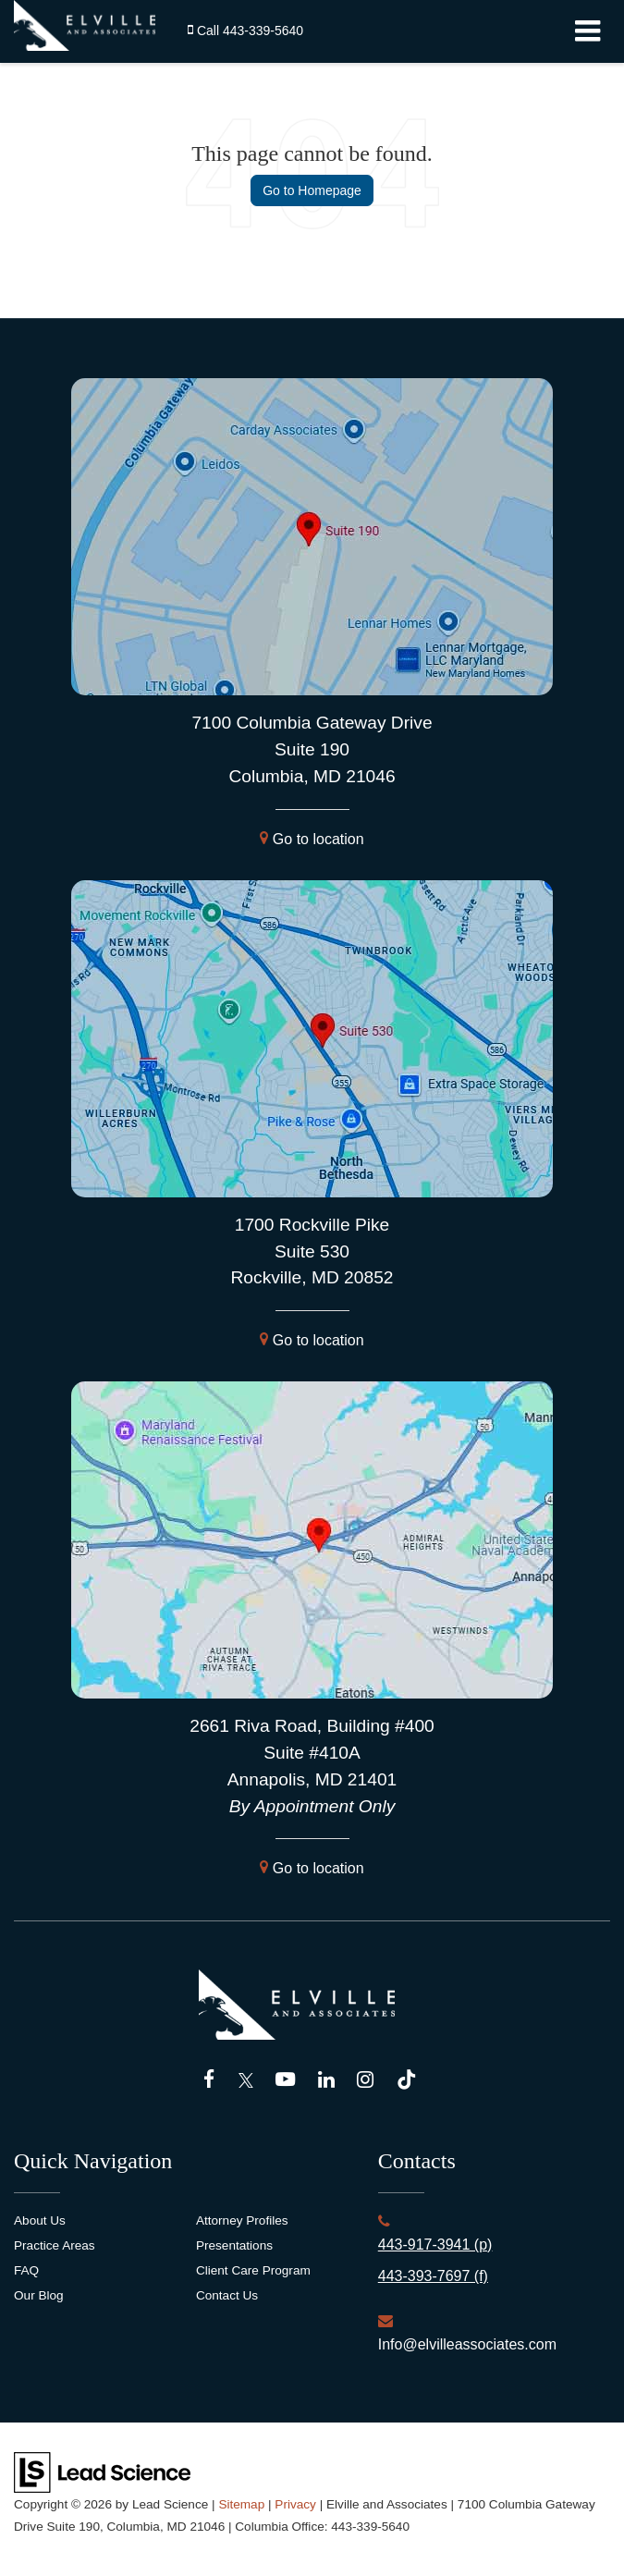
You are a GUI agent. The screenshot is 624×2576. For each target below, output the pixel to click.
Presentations (234, 2245)
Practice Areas (54, 2245)
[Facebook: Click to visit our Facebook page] (209, 2080)
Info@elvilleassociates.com (467, 2344)
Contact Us (227, 2295)
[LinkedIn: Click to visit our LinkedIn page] (326, 2080)
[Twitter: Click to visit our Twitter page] (246, 2080)
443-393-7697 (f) (433, 2276)
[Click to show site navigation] (587, 31)
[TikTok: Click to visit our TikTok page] (406, 2080)
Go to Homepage (312, 190)
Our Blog (39, 2295)
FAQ (26, 2270)
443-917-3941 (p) (435, 2244)
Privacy (295, 2504)
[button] (245, 31)
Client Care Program (253, 2270)
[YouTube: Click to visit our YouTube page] (285, 2080)
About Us (40, 2220)
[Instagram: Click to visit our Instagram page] (365, 2080)
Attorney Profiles (242, 2220)
